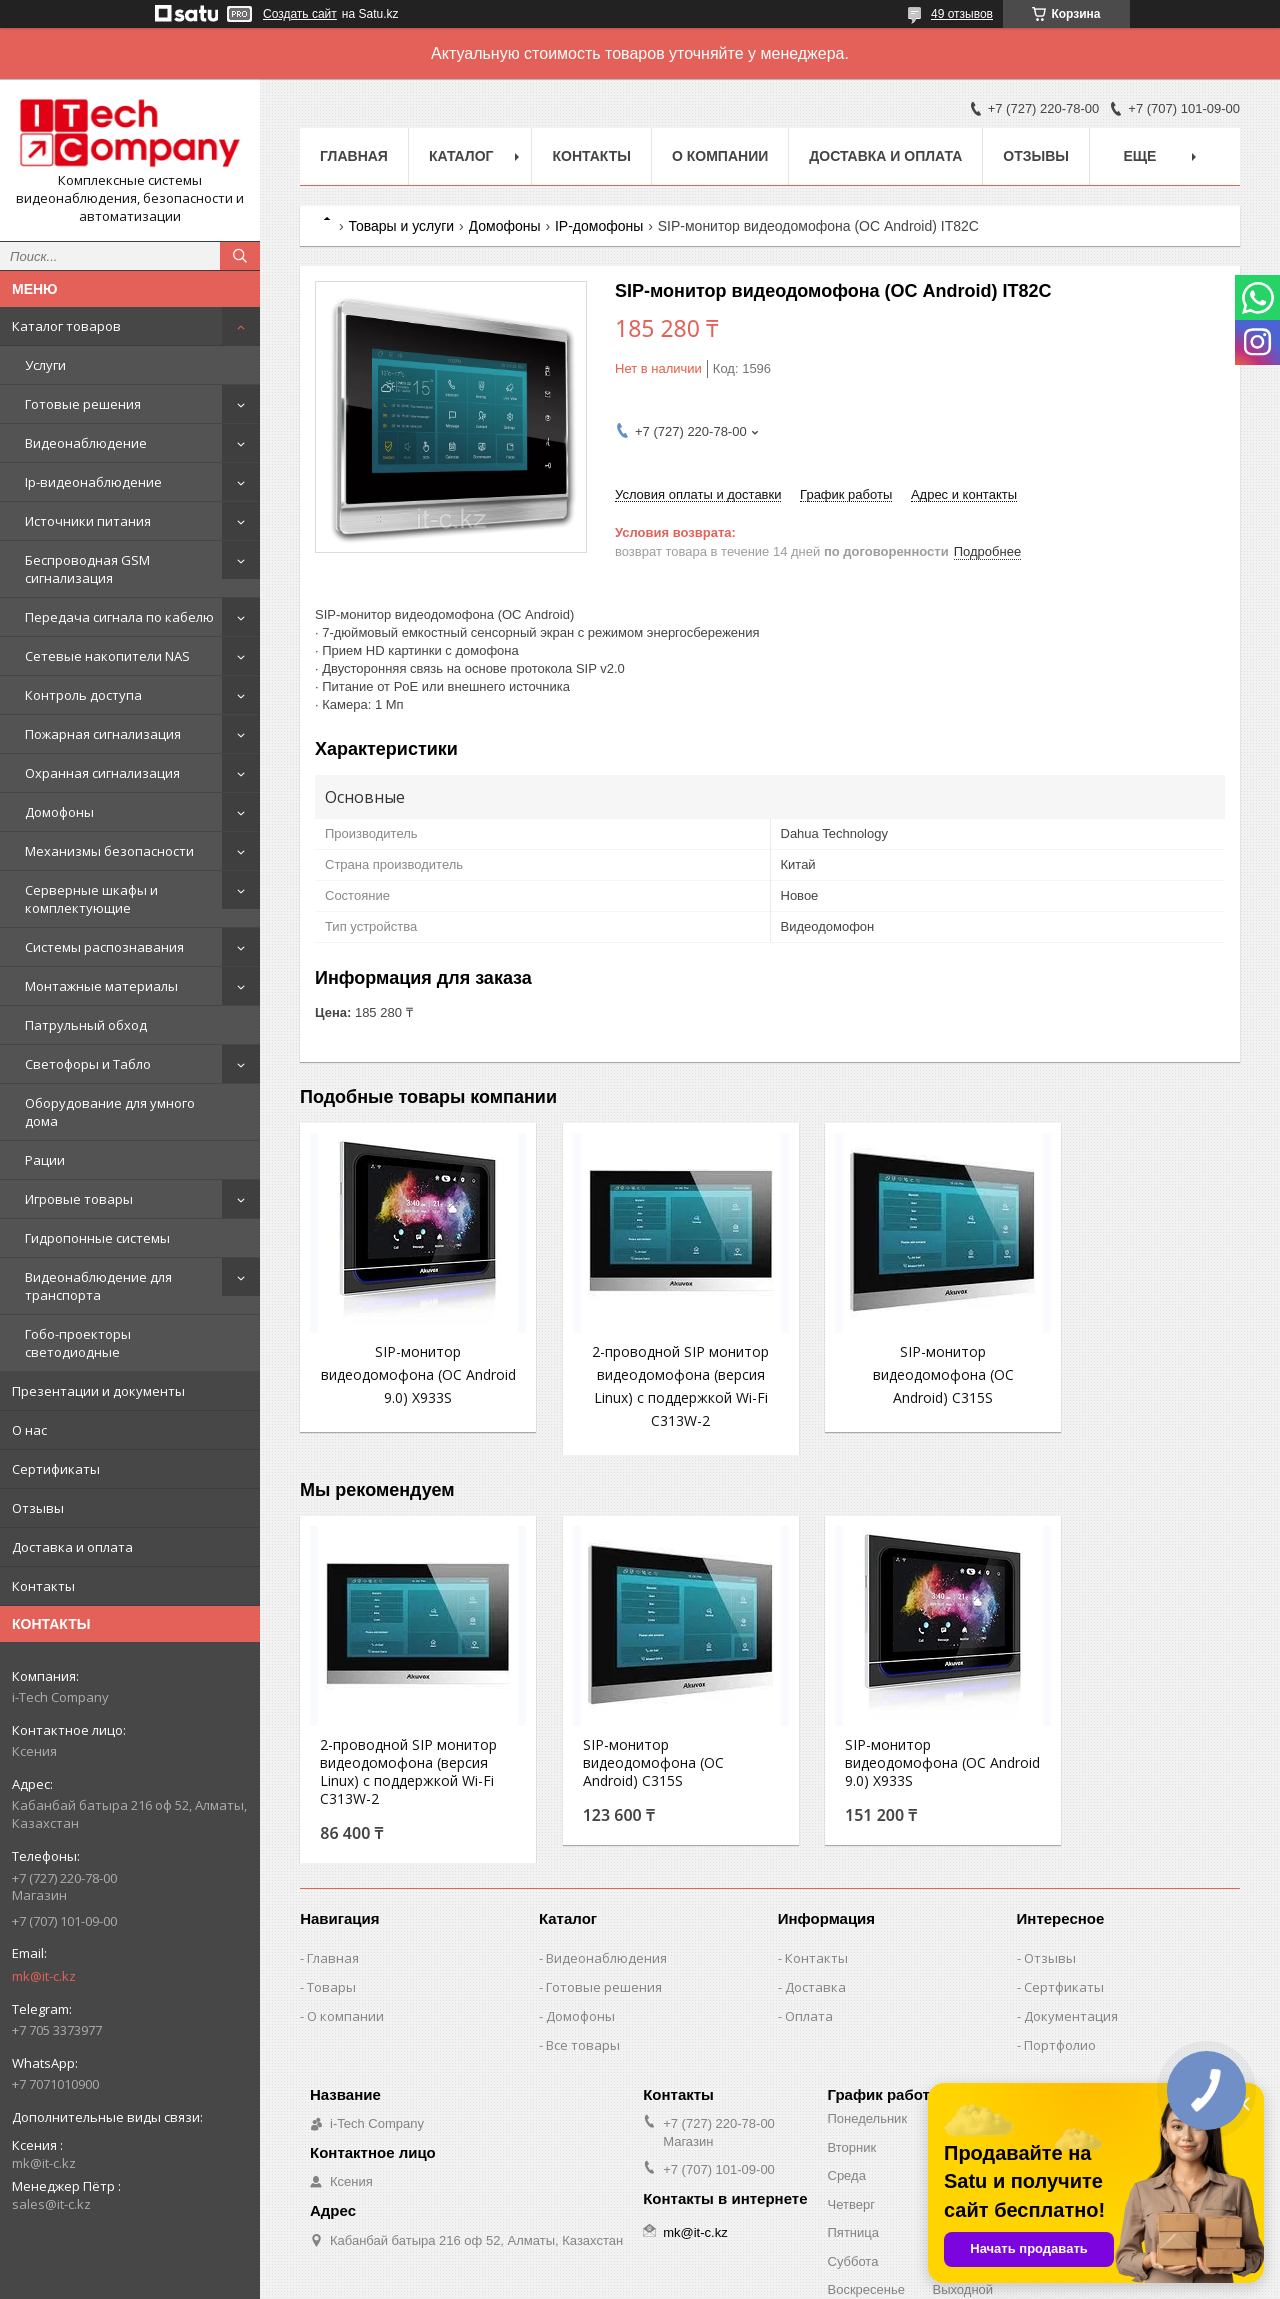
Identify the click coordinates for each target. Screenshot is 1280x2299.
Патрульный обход (86, 1025)
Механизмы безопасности (109, 851)
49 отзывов (962, 14)
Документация (1071, 2057)
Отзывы (38, 1508)
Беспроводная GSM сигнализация (87, 569)
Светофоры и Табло (88, 1064)
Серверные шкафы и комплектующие (91, 899)
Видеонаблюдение (86, 443)
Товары (331, 2028)
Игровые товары (79, 1199)
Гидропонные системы (97, 1238)
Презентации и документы (98, 1391)
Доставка (815, 2028)
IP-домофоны (599, 226)
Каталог (461, 156)
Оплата (809, 2057)
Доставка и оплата (72, 1547)
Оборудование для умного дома (110, 1112)
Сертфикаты (1064, 2028)
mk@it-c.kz (44, 1976)
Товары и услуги (401, 226)
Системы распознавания (104, 947)
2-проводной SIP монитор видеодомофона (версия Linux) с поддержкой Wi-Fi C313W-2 (649, 1397)
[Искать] (240, 256)
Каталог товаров (66, 326)
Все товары (583, 2086)
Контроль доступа (83, 695)
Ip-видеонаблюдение (93, 482)
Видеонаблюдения (606, 1999)
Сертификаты (56, 1469)
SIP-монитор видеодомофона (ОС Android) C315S (890, 1374)
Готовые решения (83, 404)
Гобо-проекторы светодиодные (78, 1343)
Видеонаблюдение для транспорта (98, 1286)
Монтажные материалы (101, 986)
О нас (29, 1430)
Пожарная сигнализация (103, 734)
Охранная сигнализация (102, 773)
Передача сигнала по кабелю (119, 617)
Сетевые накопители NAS (107, 656)
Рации (45, 1160)
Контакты (43, 1586)
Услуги (45, 365)
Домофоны (59, 812)
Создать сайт (300, 14)
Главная (354, 156)
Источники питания (88, 521)
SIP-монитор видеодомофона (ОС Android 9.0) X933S (407, 1374)
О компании (720, 156)
